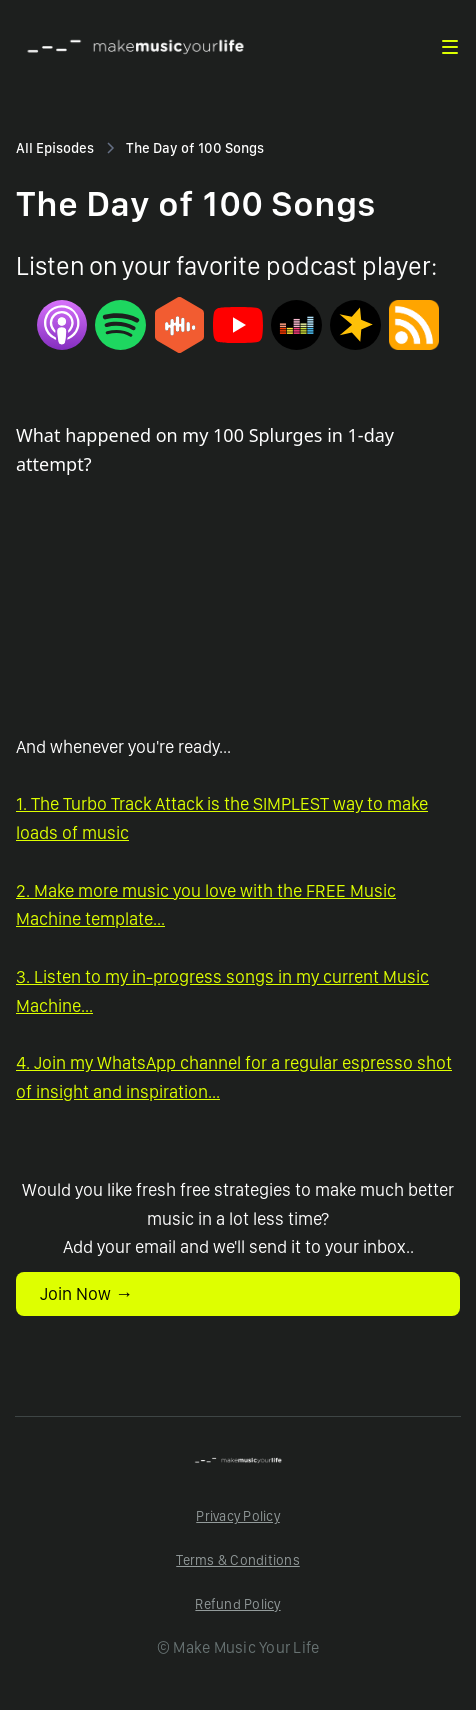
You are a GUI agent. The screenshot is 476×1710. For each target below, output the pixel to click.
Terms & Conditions (238, 1560)
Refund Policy (237, 1604)
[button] (450, 47)
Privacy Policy (238, 1516)
